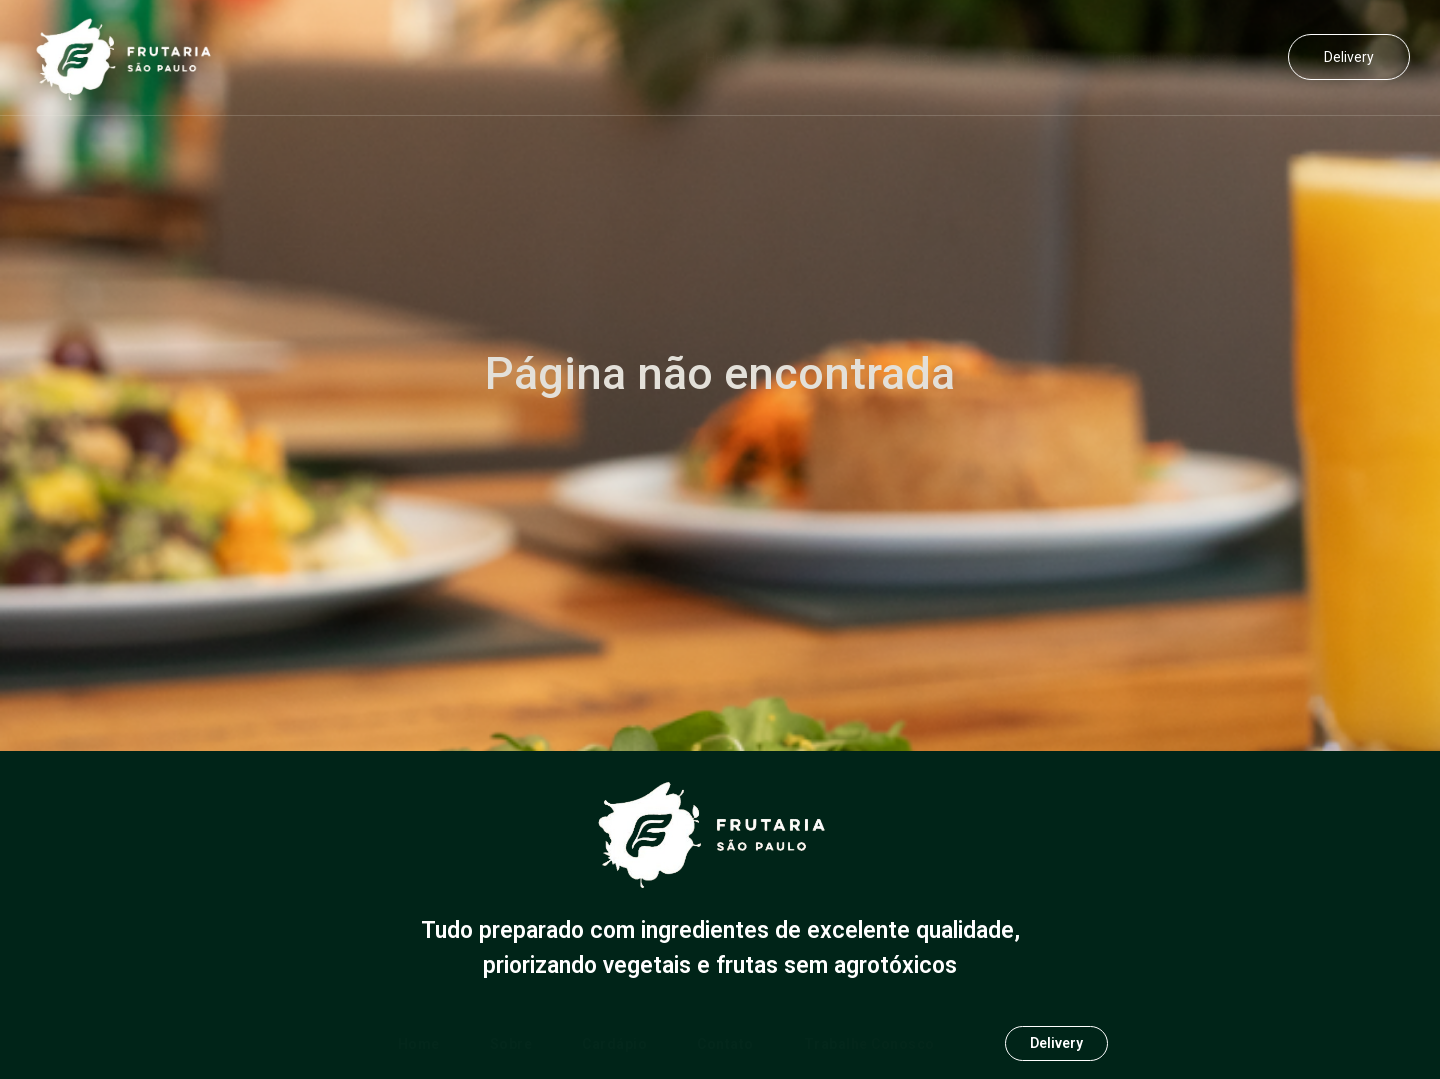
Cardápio (920, 58)
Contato (1031, 58)
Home (726, 58)
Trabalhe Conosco (1173, 58)
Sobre (818, 58)
